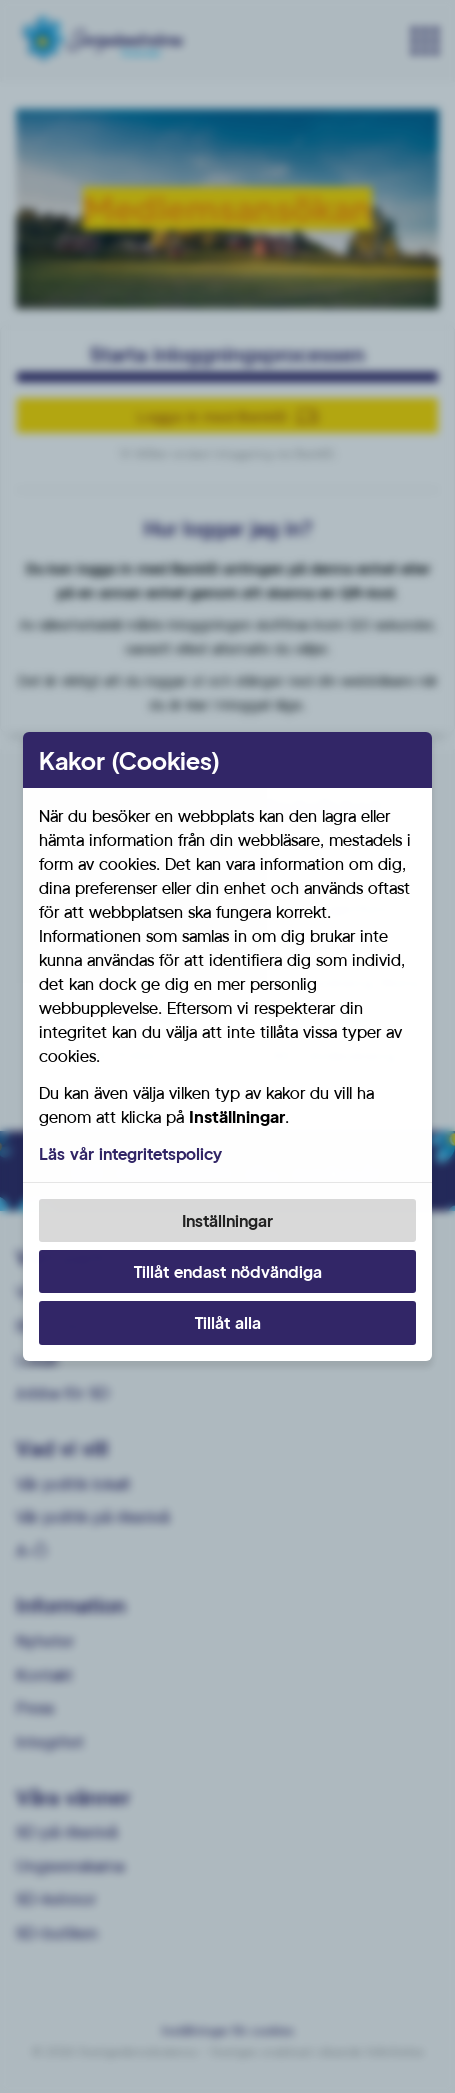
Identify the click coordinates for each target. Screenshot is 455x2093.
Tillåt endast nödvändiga (228, 1271)
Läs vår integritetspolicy (130, 1153)
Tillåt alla (228, 1322)
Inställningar (227, 1220)
